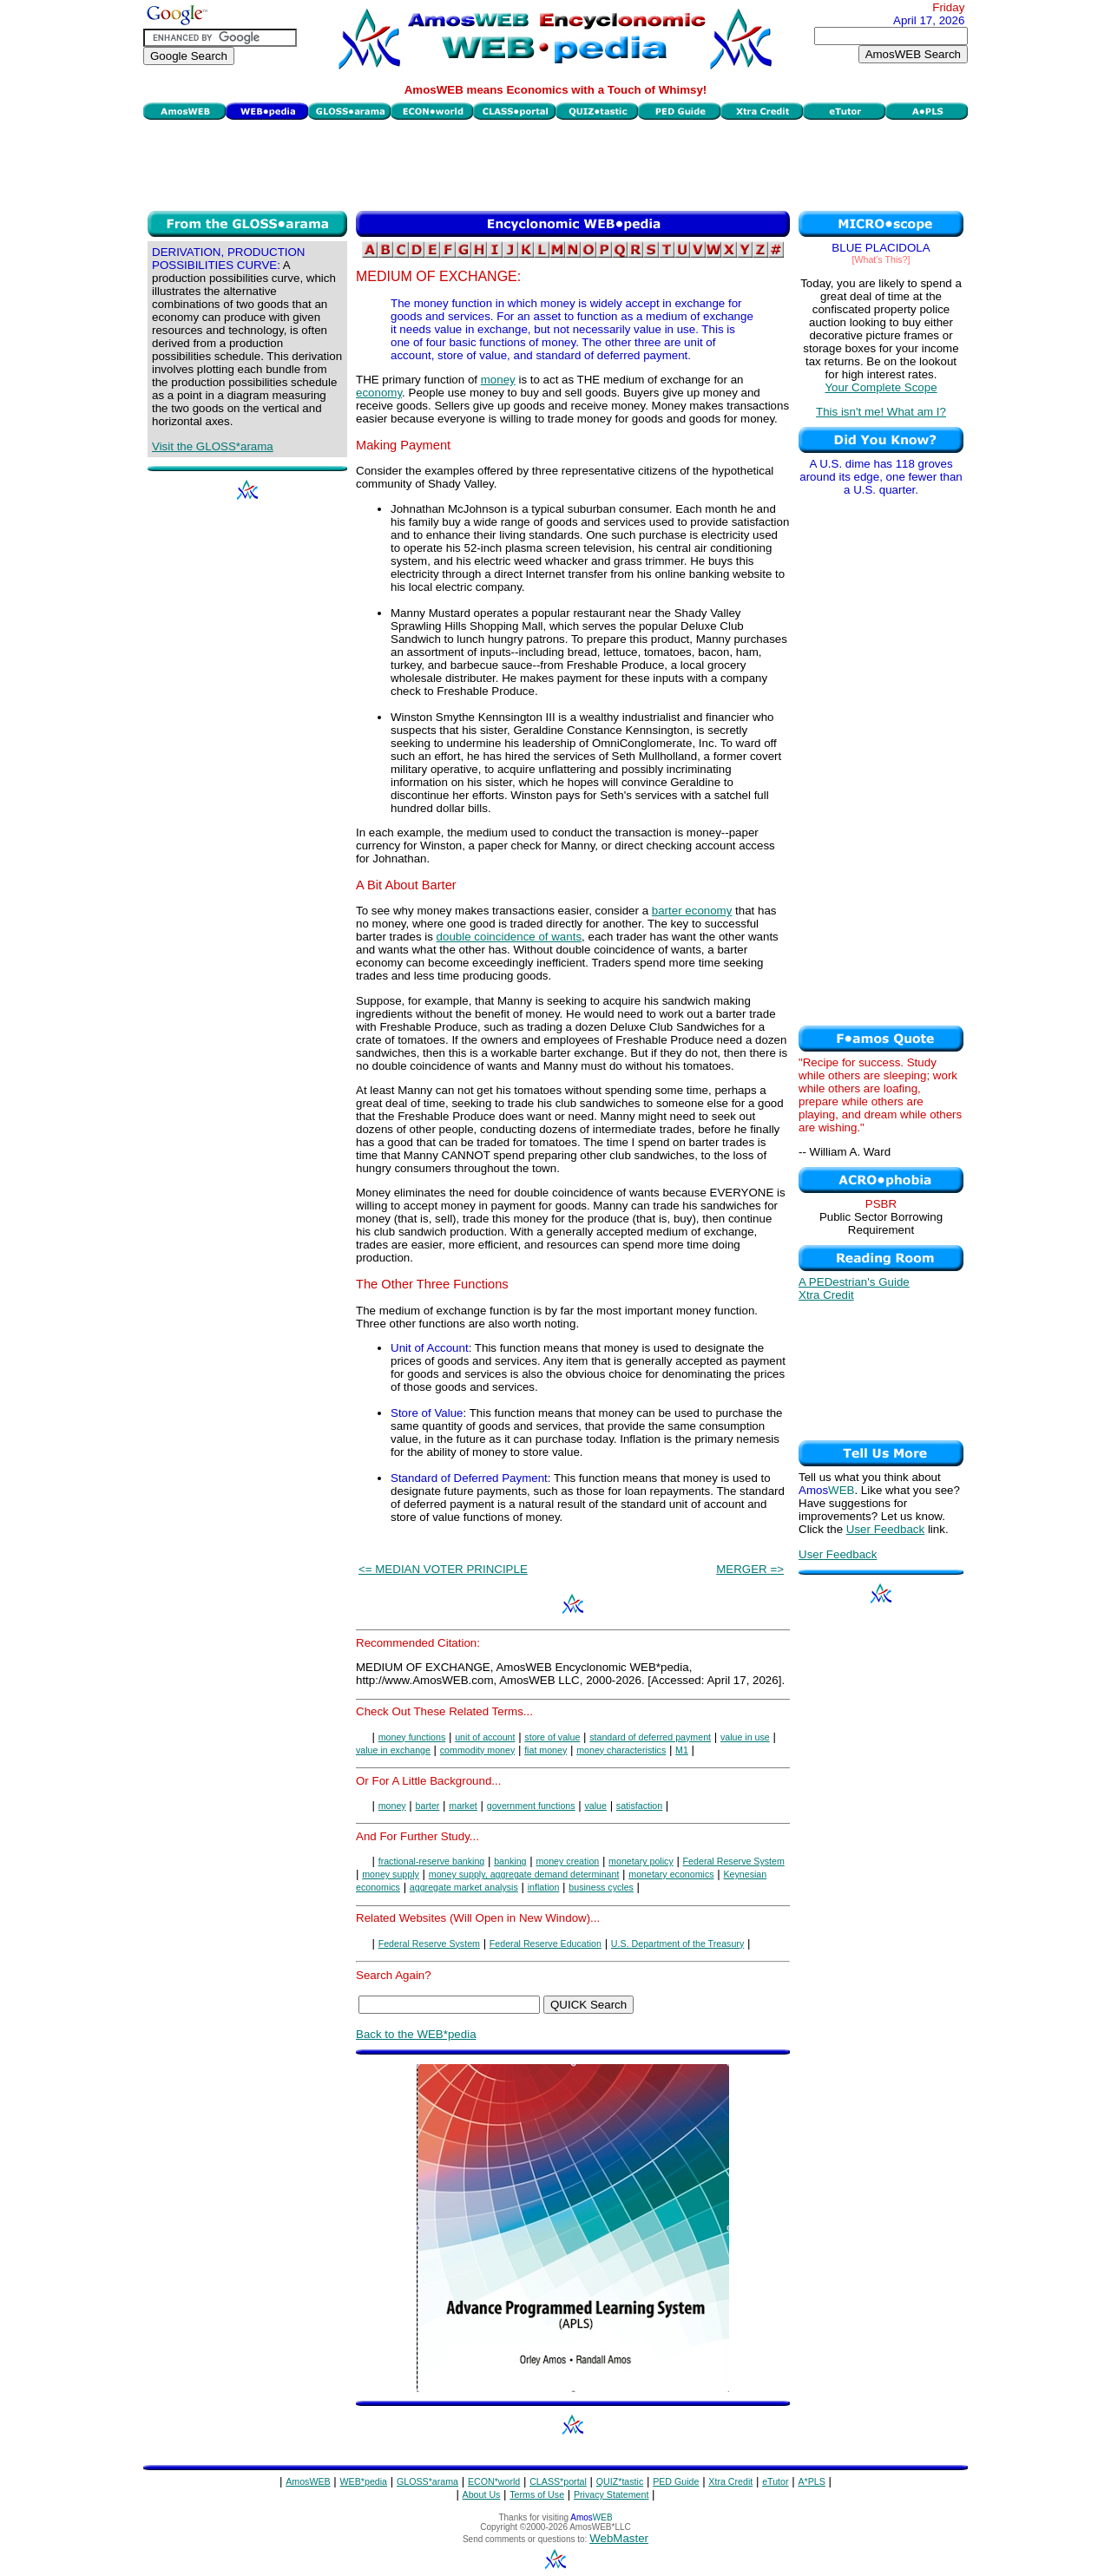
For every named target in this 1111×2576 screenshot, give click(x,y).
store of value (552, 1737)
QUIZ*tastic (619, 2481)
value (595, 1805)
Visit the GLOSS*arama (212, 446)
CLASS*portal (558, 2481)
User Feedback (885, 1529)
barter (428, 1805)
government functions (531, 1805)
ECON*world (494, 2481)
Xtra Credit (826, 1294)
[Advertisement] (555, 163)
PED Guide (676, 2481)
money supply (390, 1874)
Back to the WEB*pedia (416, 2034)
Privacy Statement (611, 2494)
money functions (412, 1737)
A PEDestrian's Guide (854, 1281)
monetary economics (670, 1874)
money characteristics (621, 1750)
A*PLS (811, 2481)
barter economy (692, 910)
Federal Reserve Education (546, 1943)
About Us (482, 2494)
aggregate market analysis (464, 1887)
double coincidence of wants (509, 936)
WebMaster (618, 2538)
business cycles (601, 1887)
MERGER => (750, 1569)
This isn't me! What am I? (881, 411)
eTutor (775, 2481)
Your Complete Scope (881, 387)
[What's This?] (881, 259)
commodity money (477, 1750)
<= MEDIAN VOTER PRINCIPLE (443, 1569)
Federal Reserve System (734, 1861)
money (498, 379)
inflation (544, 1887)
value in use (745, 1737)
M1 (681, 1750)
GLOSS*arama (427, 2481)
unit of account (485, 1737)
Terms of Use (536, 2494)
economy (379, 392)
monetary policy (641, 1861)
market (463, 1805)
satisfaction (639, 1805)
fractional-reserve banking (431, 1861)
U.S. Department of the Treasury (677, 1943)
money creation (567, 1861)
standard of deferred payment (650, 1737)
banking (510, 1861)
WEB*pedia (364, 2481)
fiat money (545, 1750)
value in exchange (393, 1750)
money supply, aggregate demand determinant (524, 1874)
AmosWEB (308, 2481)
